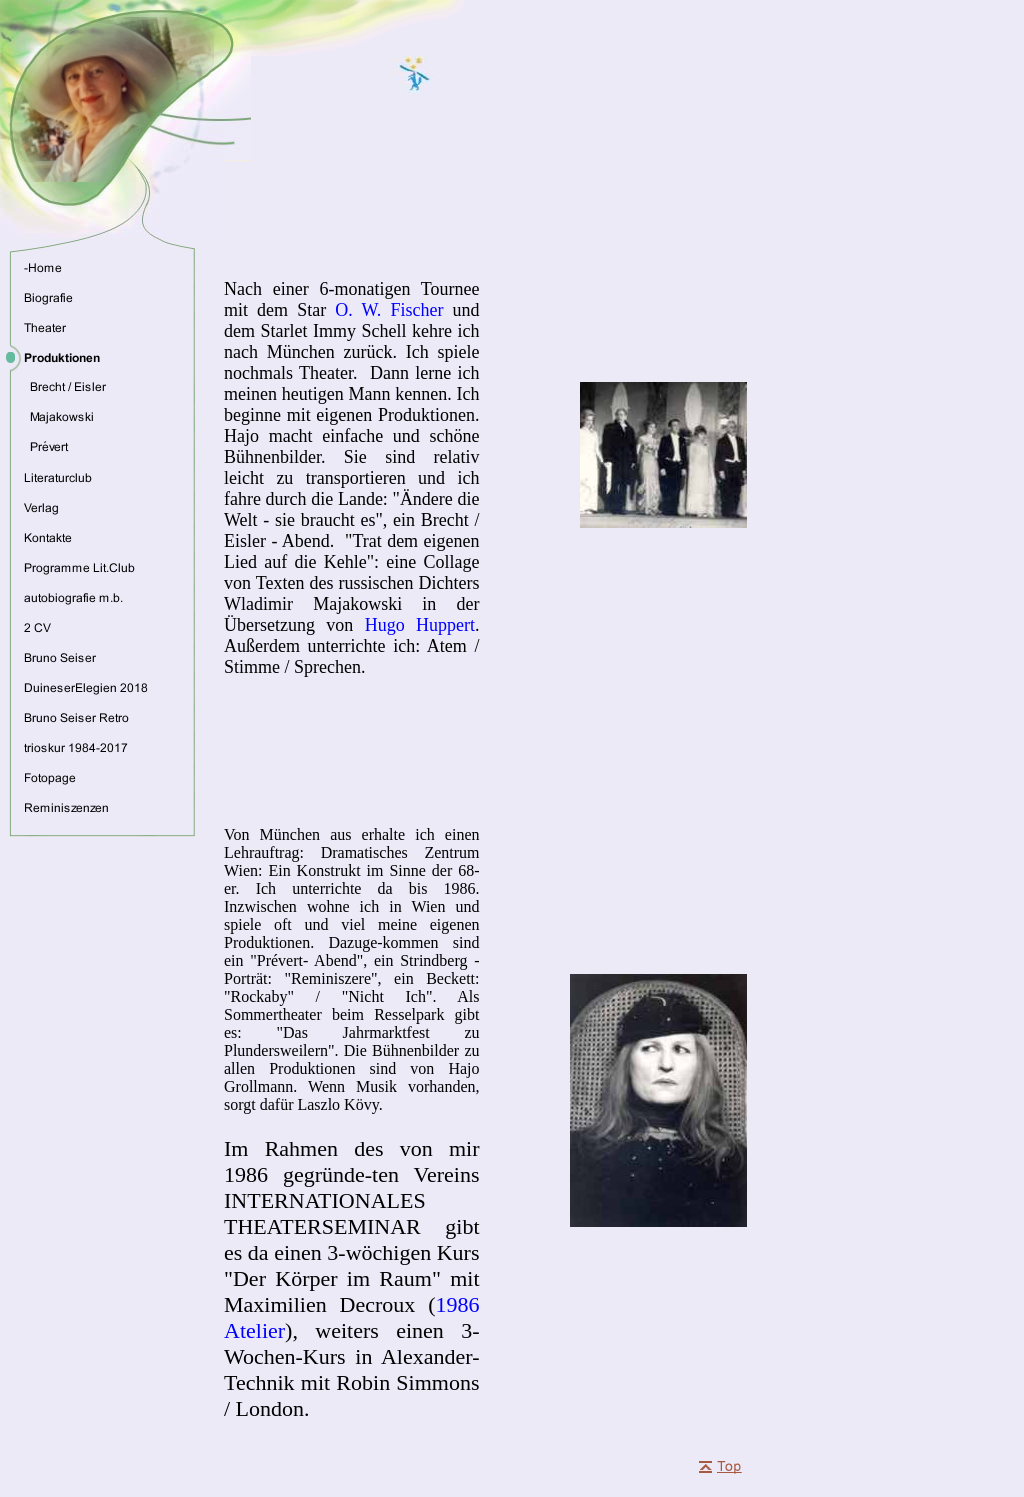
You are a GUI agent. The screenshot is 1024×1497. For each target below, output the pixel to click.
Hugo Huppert (420, 625)
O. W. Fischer (389, 310)
